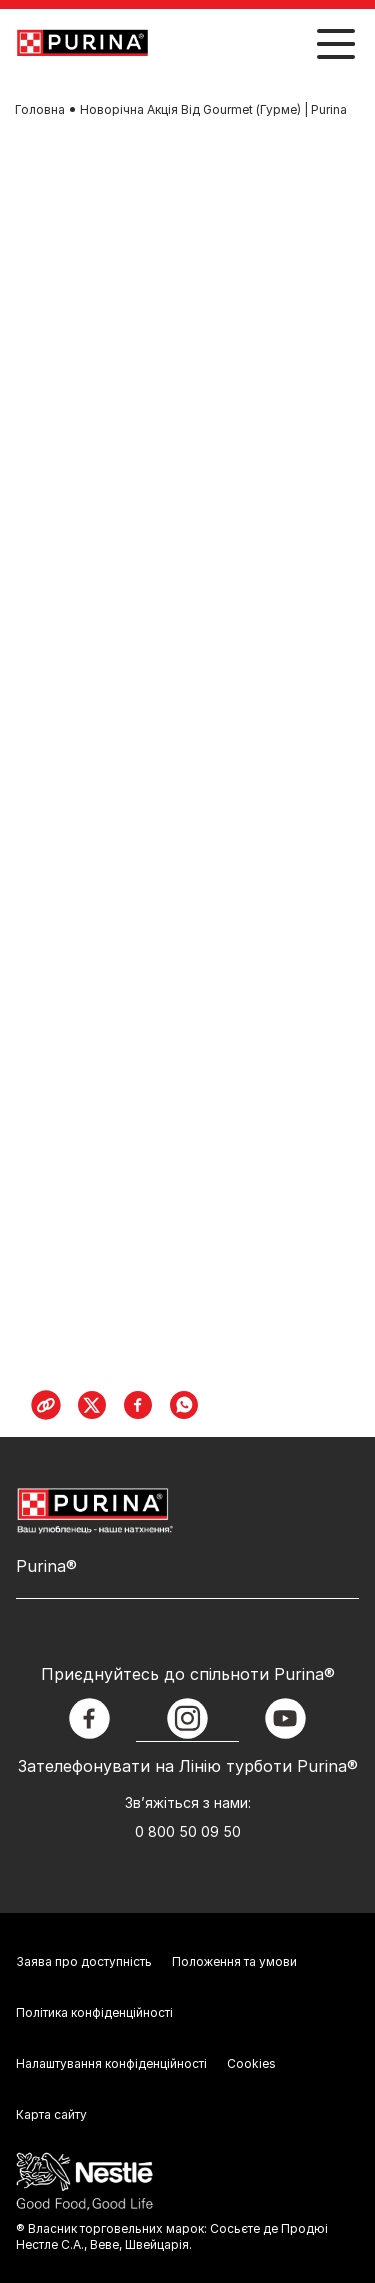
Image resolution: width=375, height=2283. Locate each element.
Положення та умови (234, 1961)
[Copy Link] (46, 1405)
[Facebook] (138, 1405)
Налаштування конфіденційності (111, 2063)
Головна (40, 109)
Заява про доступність (84, 1961)
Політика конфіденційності (94, 2012)
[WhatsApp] (184, 1405)
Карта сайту (51, 2114)
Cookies (251, 2063)
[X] (92, 1405)
